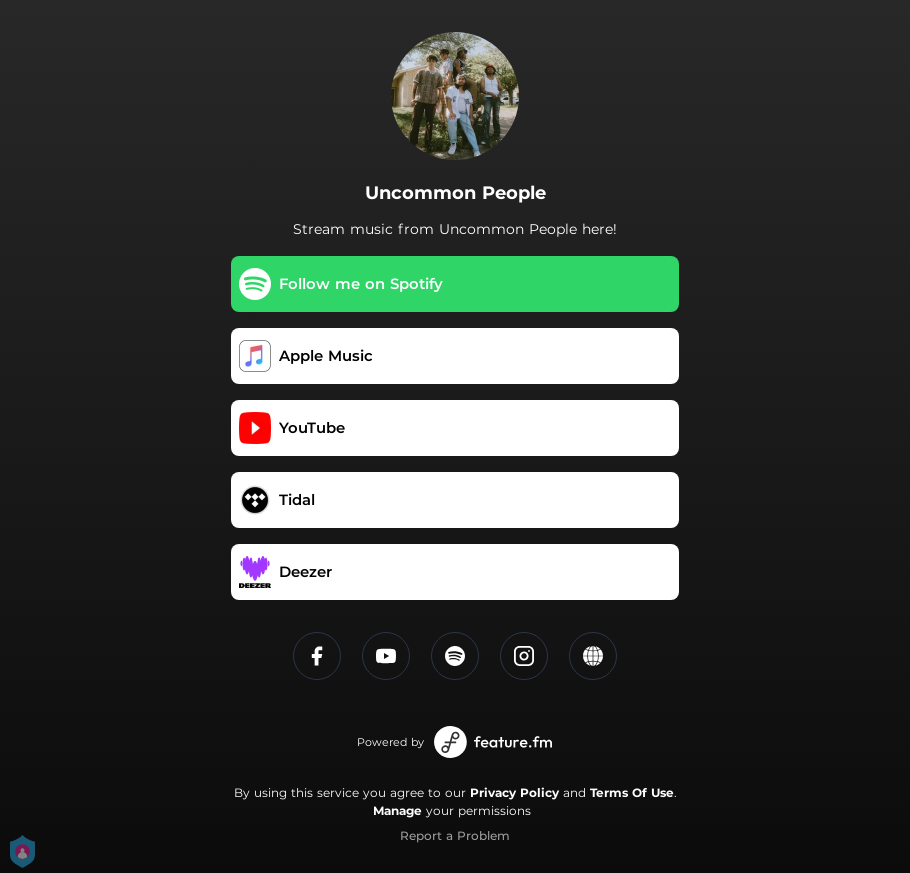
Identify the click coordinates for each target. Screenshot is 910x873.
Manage (397, 810)
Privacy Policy (514, 792)
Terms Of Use (632, 792)
